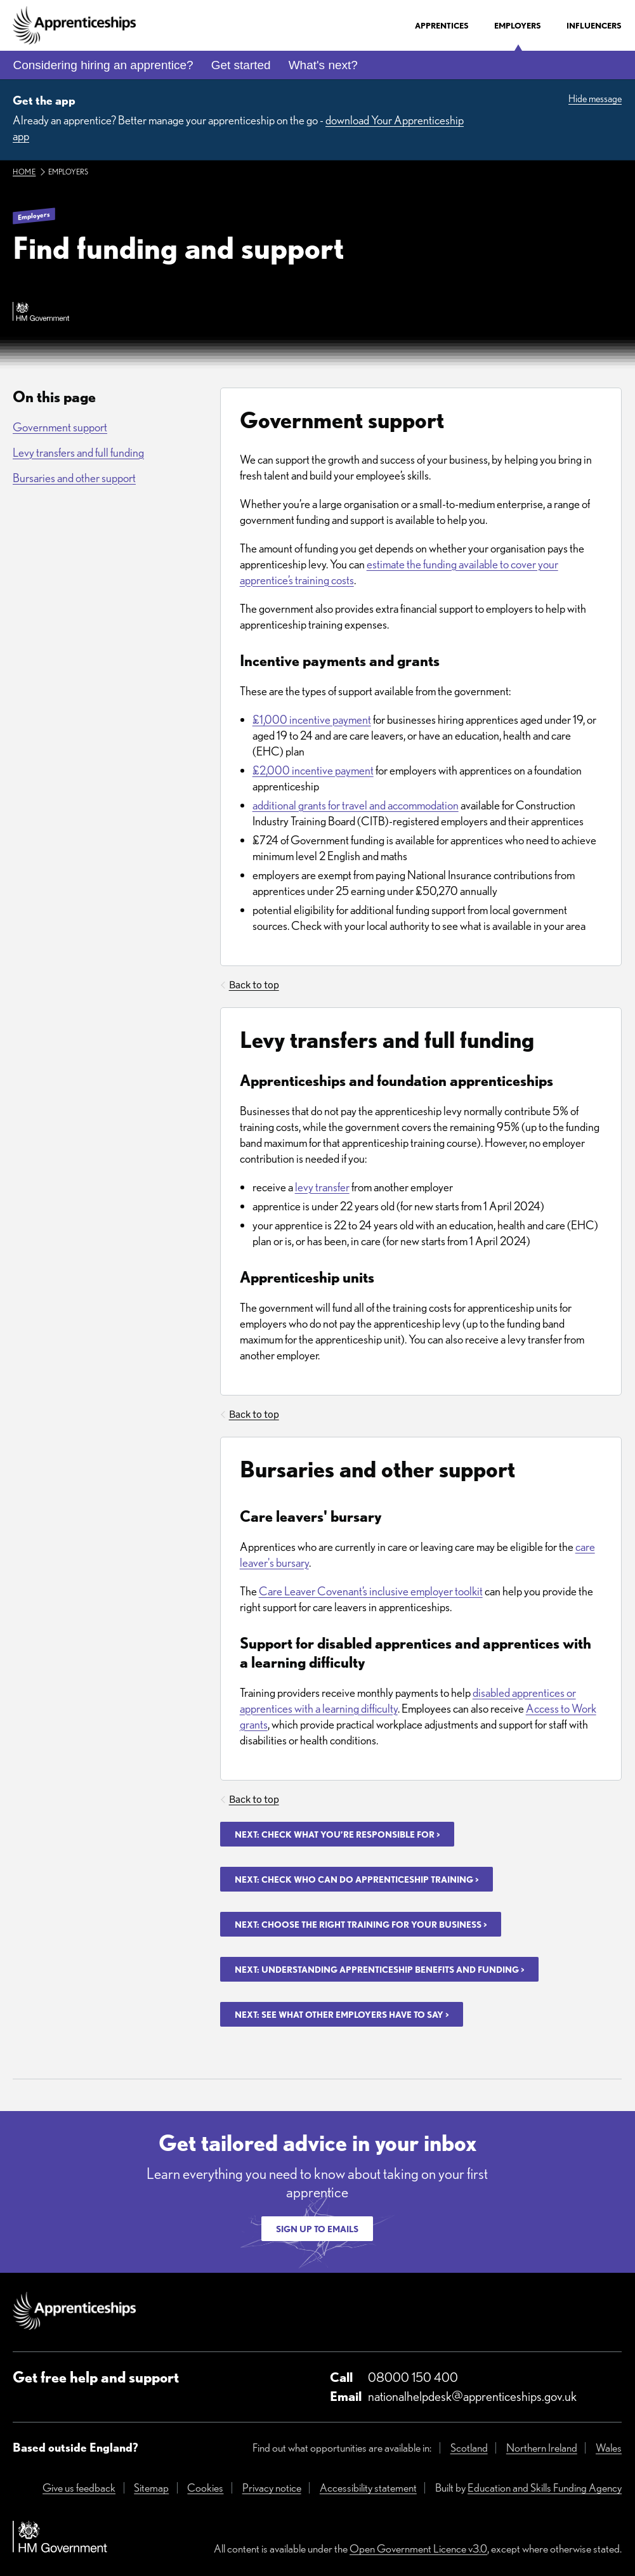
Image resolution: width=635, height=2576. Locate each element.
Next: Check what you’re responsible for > (337, 1834)
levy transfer (322, 1187)
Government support (60, 427)
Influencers (594, 25)
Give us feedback (79, 2487)
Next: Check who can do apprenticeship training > (356, 1879)
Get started (241, 65)
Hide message (595, 99)
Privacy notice (271, 2487)
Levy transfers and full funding (78, 452)
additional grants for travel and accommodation (355, 805)
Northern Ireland (541, 2447)
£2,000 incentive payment (313, 770)
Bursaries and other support (74, 478)
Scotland (469, 2447)
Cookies (205, 2487)
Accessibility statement (368, 2487)
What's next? (323, 65)
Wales (609, 2447)
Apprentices (442, 25)
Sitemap (151, 2487)
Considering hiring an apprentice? (103, 65)
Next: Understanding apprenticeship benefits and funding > (379, 1970)
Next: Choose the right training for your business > (361, 1924)
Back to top (254, 985)
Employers (517, 25)
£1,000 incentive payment (311, 719)
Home (24, 171)
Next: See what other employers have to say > (341, 2015)
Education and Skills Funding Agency (545, 2487)
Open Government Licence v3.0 (418, 2548)
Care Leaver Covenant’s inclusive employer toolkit (371, 1591)
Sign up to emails (317, 2229)
